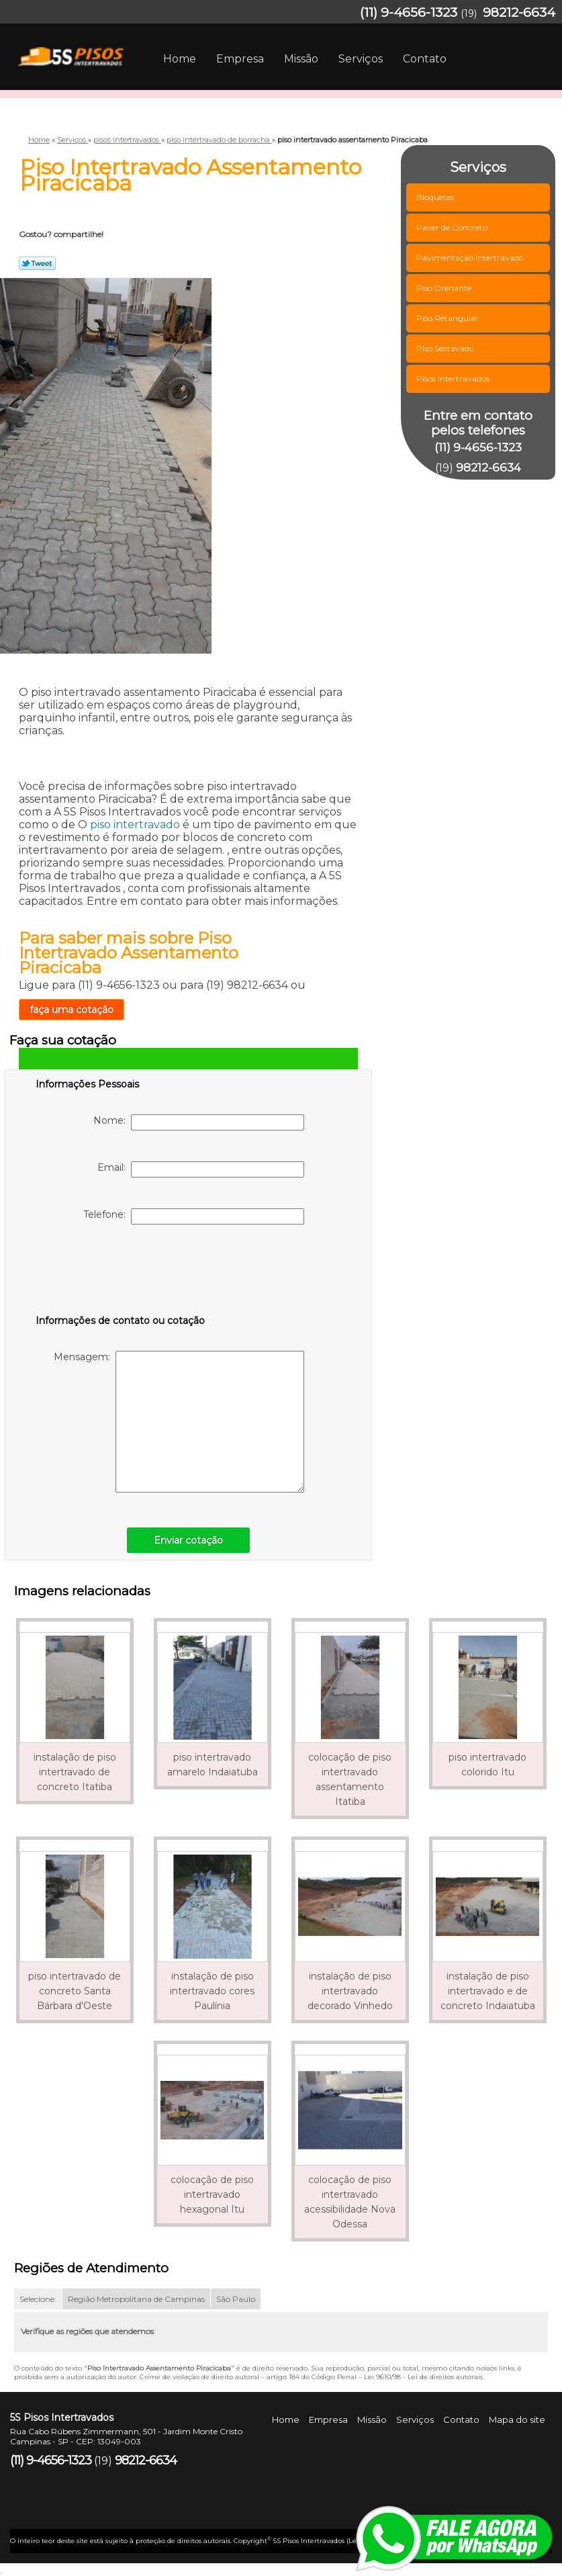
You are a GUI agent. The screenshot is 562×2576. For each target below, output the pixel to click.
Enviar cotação (188, 1540)
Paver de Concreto (452, 227)
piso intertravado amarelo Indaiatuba (212, 1764)
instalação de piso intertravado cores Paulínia (212, 1991)
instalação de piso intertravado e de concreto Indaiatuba (487, 1991)
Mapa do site (517, 2419)
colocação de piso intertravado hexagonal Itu (212, 2194)
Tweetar (37, 263)
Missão (301, 58)
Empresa (240, 58)
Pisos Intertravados (453, 378)
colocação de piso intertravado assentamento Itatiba (349, 1779)
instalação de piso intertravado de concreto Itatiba (75, 1772)
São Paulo (235, 2299)
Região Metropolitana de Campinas (136, 2299)
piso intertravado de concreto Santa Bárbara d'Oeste (74, 1991)
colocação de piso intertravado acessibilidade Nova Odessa (349, 2202)
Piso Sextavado (446, 348)
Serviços (360, 58)
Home (179, 58)
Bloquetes (436, 197)
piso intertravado (135, 824)
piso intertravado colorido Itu (487, 1764)
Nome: (198, 1122)
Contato (425, 58)
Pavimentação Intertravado (471, 258)
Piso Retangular (448, 318)
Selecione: (37, 2299)
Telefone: (193, 1216)
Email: (200, 1169)
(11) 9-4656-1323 (408, 12)
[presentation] (121, 1272)
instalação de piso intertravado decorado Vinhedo (350, 1991)
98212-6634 (519, 12)
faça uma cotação (71, 1010)
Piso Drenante (444, 288)
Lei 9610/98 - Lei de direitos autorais (423, 2376)
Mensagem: (179, 1422)
